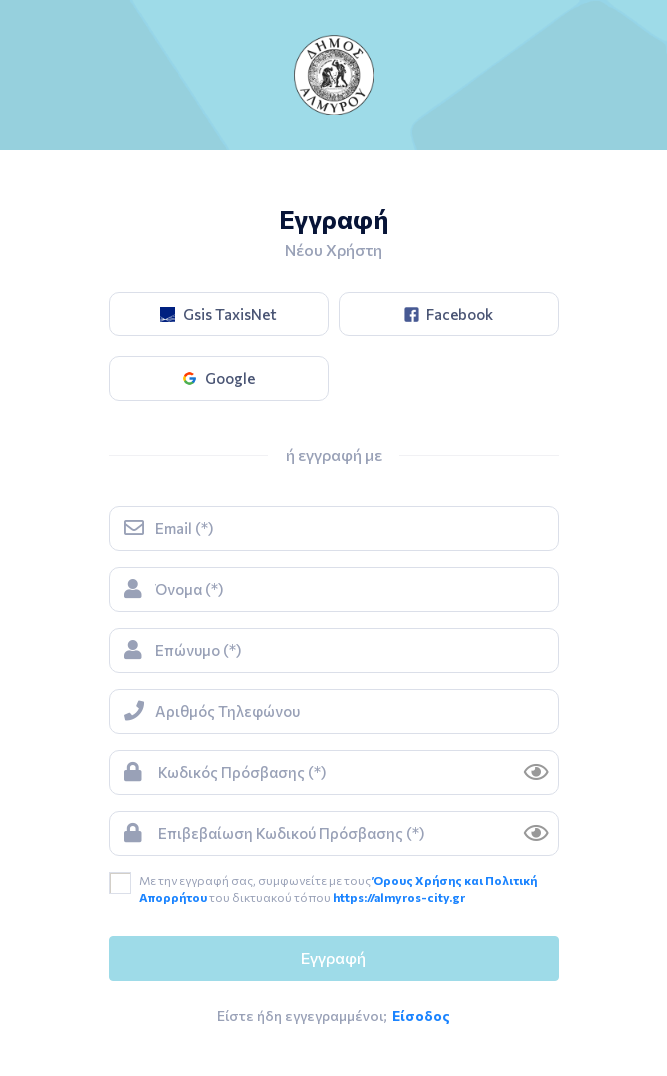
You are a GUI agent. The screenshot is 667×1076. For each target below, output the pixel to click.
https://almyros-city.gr (399, 897)
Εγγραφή (333, 957)
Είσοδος (421, 1015)
